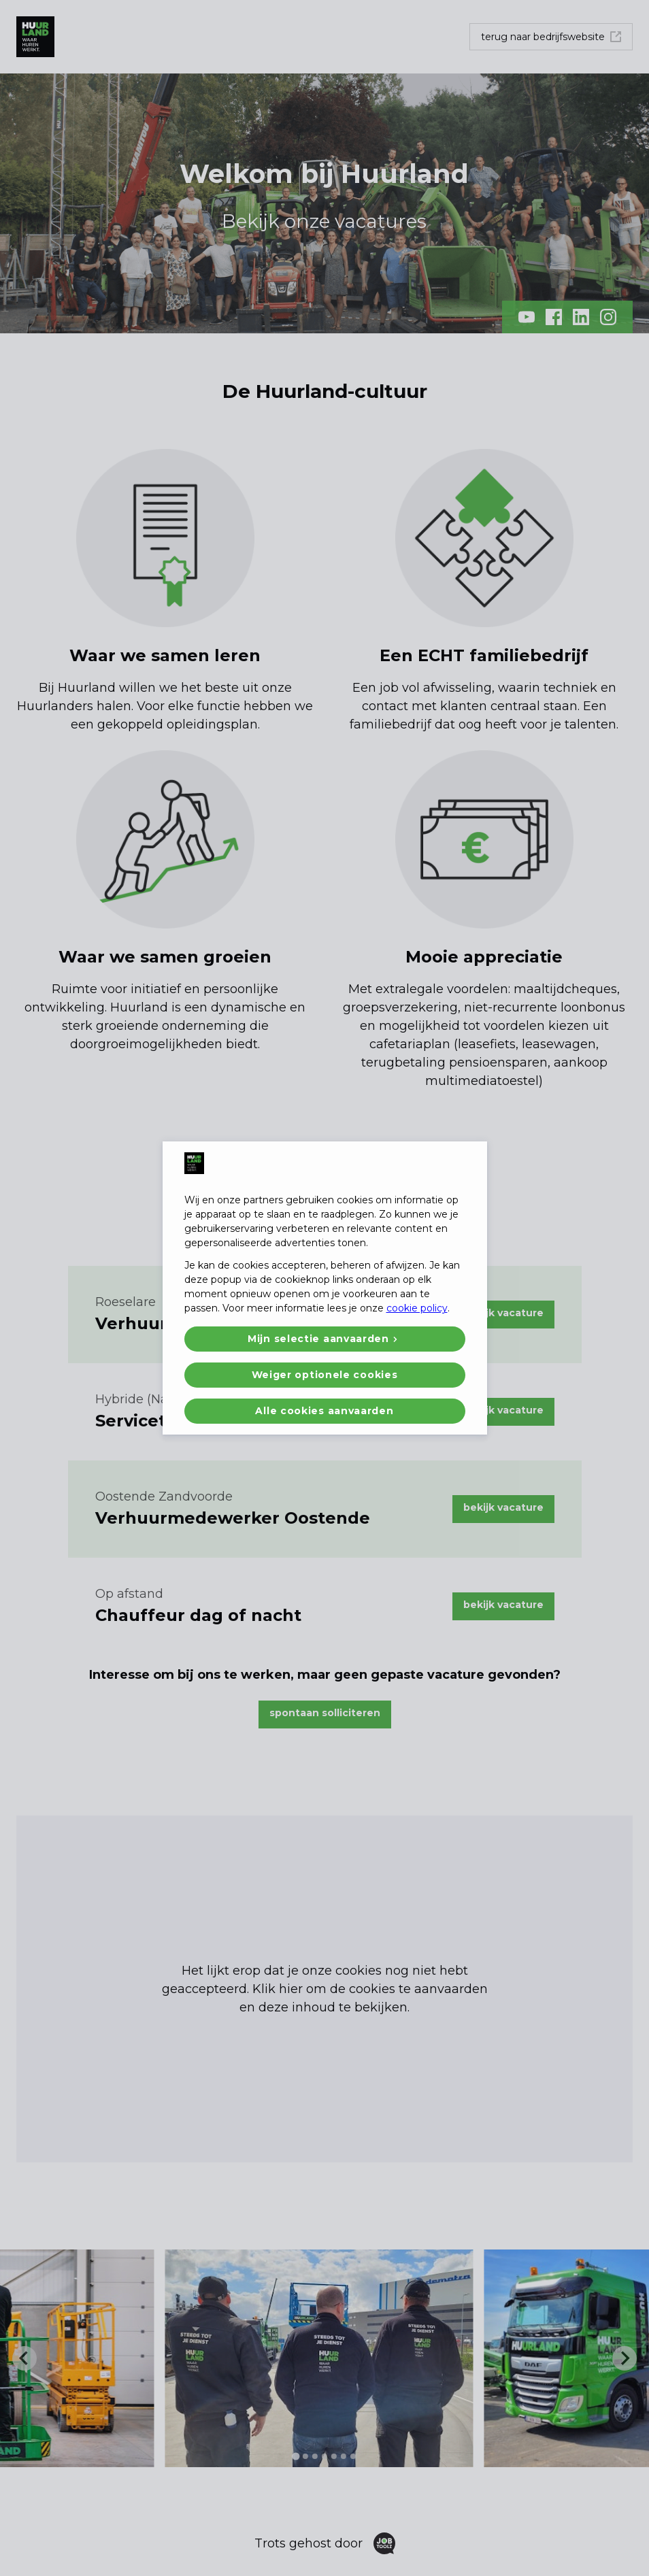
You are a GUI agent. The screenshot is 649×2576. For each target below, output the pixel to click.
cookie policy (417, 1308)
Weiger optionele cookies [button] (325, 1375)
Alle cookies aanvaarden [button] (324, 1411)
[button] (324, 1339)
